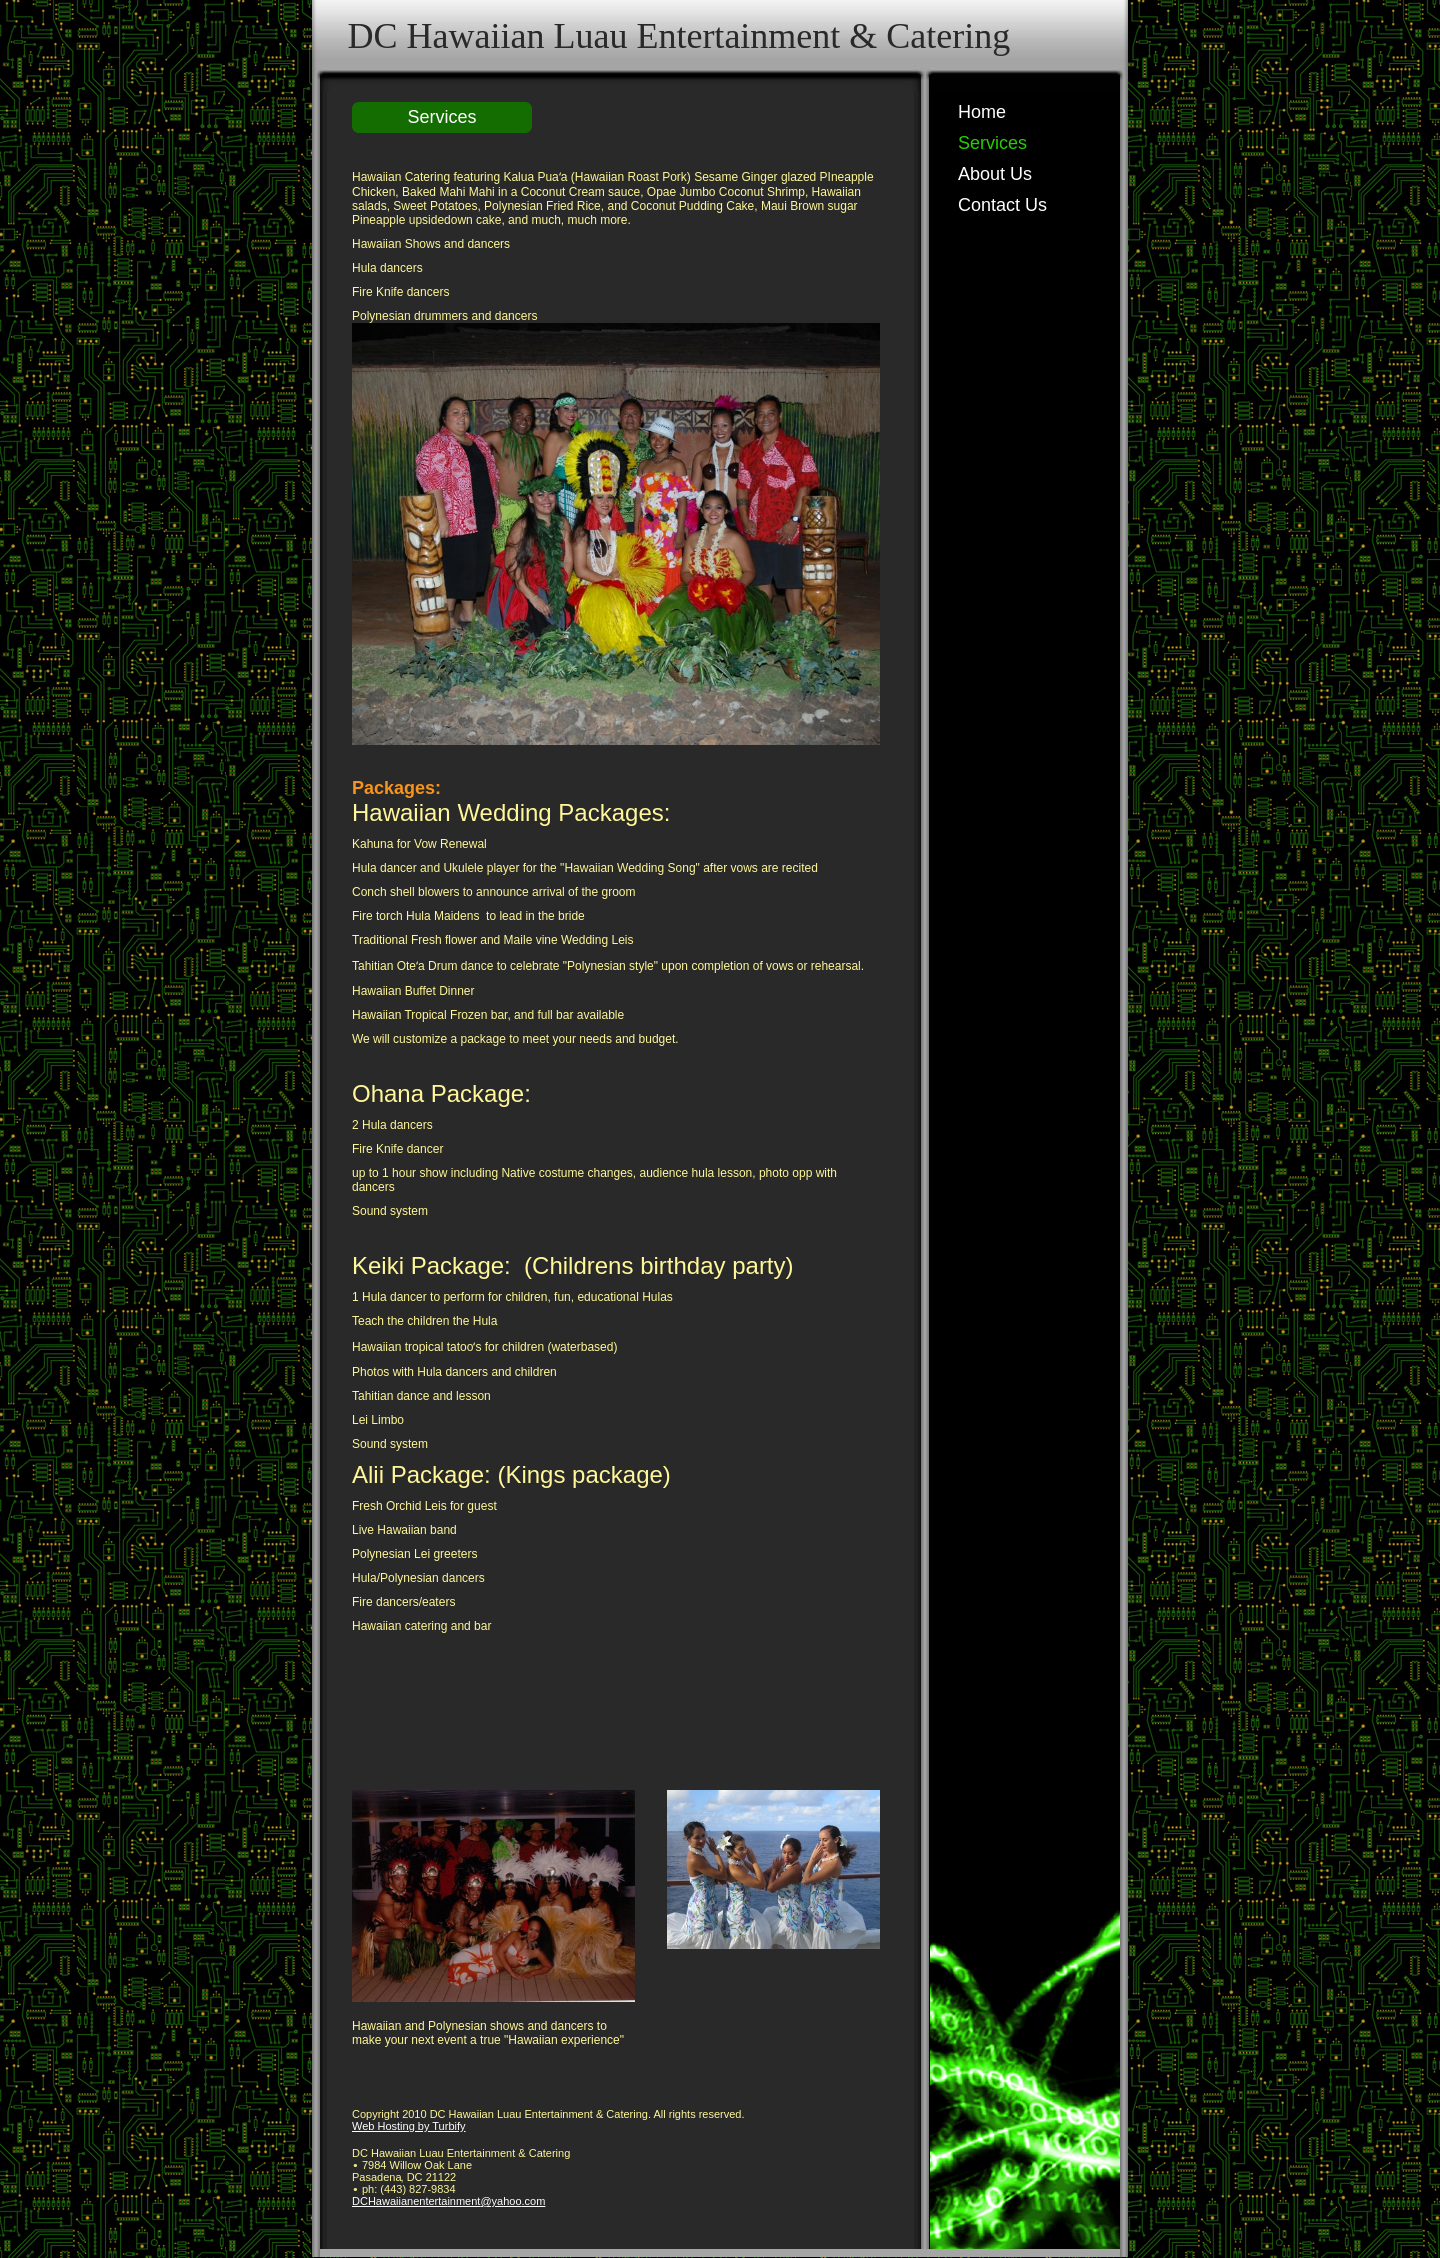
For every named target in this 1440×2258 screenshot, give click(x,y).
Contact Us (1002, 205)
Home (982, 112)
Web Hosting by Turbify (409, 2126)
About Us (995, 174)
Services (992, 143)
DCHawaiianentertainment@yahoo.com (448, 2201)
